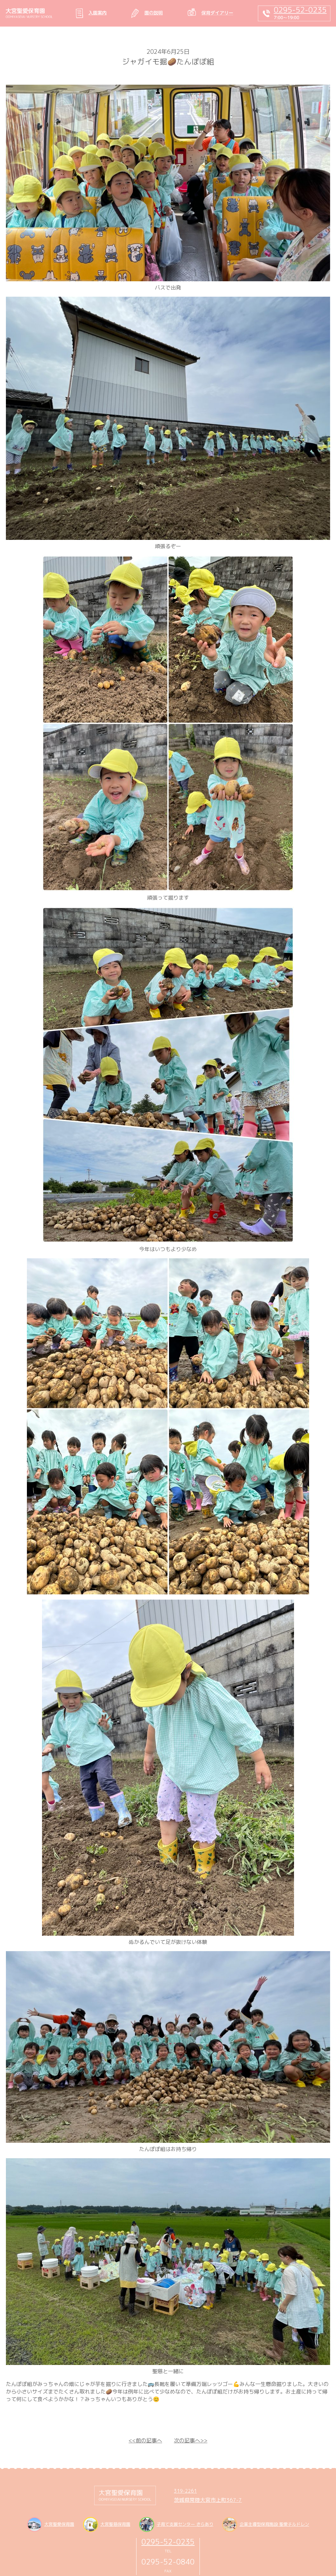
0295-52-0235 (168, 2542)
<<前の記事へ (145, 2440)
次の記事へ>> (190, 2440)
